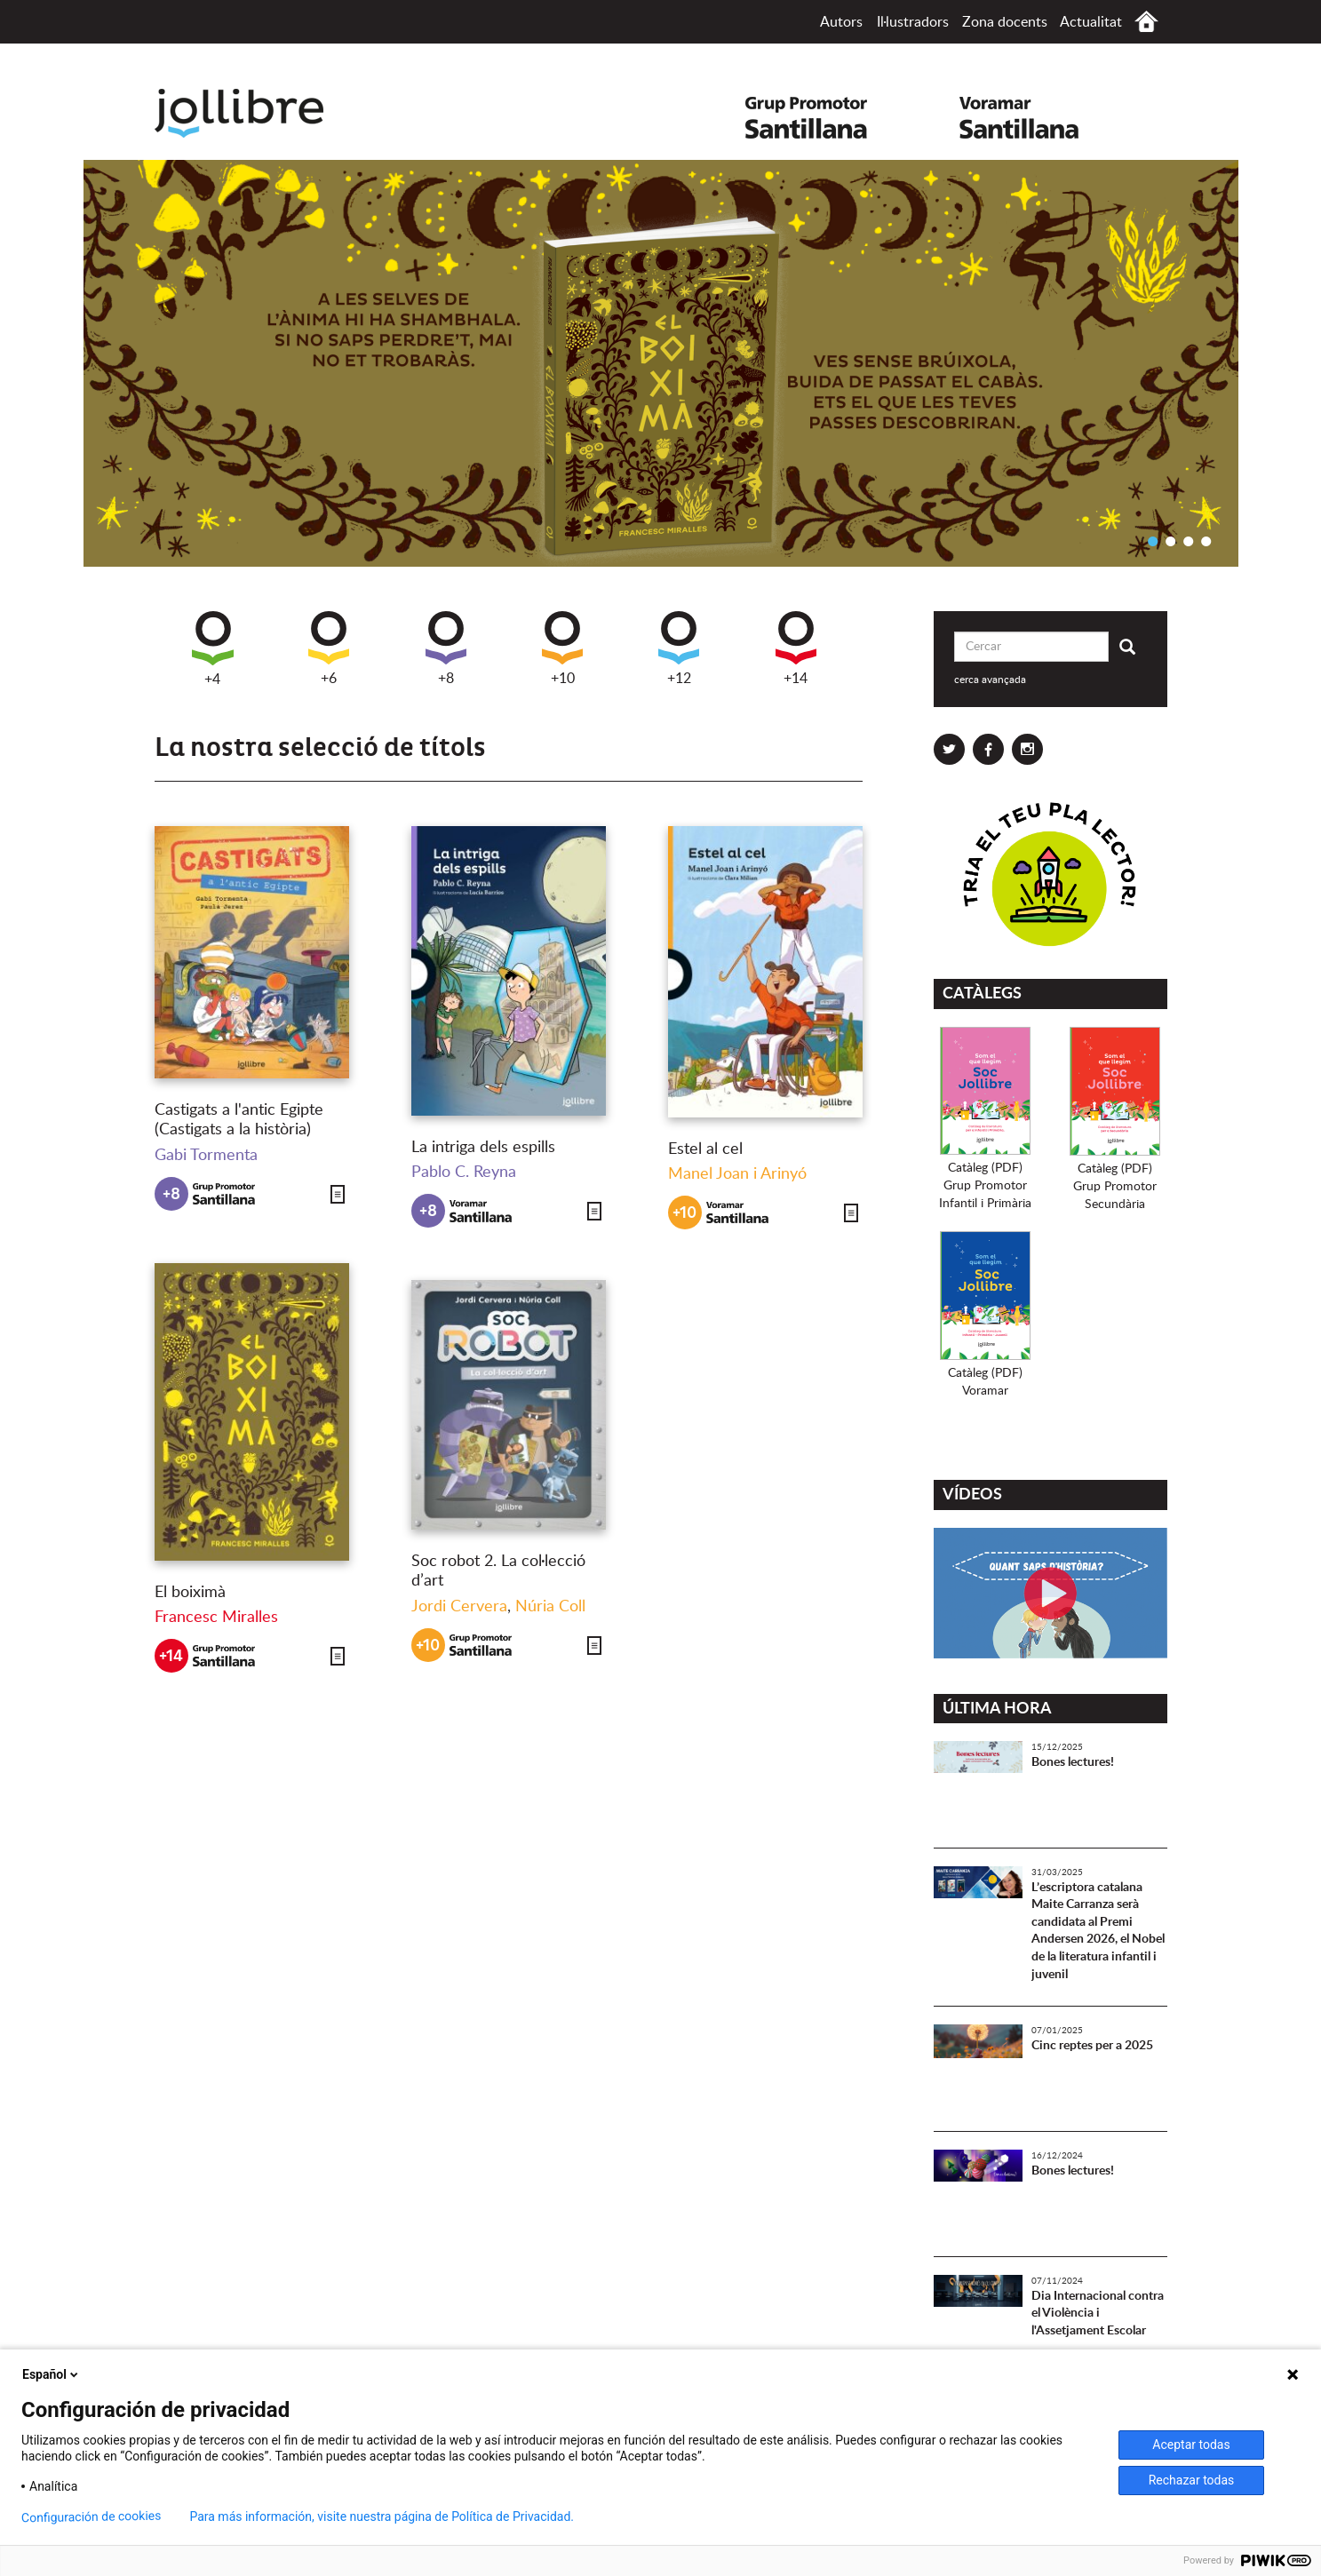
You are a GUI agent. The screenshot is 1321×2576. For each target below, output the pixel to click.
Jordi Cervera (459, 1607)
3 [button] (1189, 541)
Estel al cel (705, 1149)
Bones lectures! (1072, 1762)
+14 (796, 648)
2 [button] (1171, 541)
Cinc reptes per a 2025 (1092, 2045)
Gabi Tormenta (206, 1156)
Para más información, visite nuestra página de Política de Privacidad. (381, 2516)
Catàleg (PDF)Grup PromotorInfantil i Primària (985, 1186)
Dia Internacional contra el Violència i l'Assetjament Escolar (1097, 2313)
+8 (446, 648)
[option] (661, 363)
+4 (213, 649)
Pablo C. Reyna (463, 1173)
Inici (1146, 22)
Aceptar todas (1190, 2444)
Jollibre (254, 113)
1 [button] (1153, 541)
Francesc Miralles (216, 1618)
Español (51, 2374)
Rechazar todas (1192, 2480)
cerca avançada (990, 679)
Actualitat (1091, 22)
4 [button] (1206, 541)
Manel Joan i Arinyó (737, 1174)
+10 (562, 648)
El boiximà (190, 1593)
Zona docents (1004, 22)
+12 (678, 648)
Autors (841, 22)
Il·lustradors (913, 22)
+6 (328, 648)
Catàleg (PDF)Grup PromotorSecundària (1115, 1187)
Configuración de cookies (91, 2516)
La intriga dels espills (483, 1148)
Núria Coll (550, 1607)
